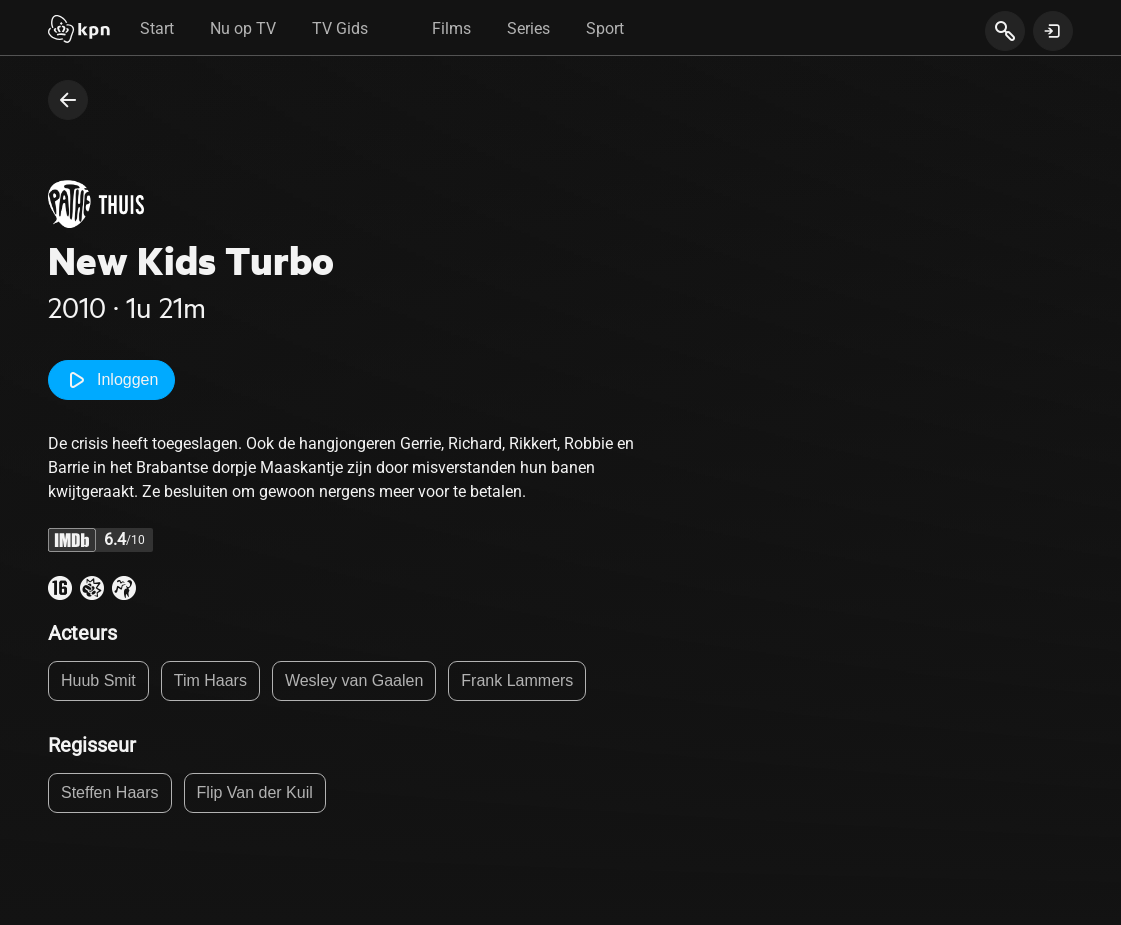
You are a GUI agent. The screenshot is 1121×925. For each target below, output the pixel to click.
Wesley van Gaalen (354, 680)
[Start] (79, 31)
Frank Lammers (517, 680)
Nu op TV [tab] (243, 28)
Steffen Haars (110, 792)
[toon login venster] (1053, 31)
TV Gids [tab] (340, 28)
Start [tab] (157, 28)
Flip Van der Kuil (255, 792)
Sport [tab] (605, 28)
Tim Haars (210, 680)
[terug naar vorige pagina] (68, 100)
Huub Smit (98, 680)
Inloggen (111, 380)
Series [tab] (528, 28)
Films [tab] (451, 28)
